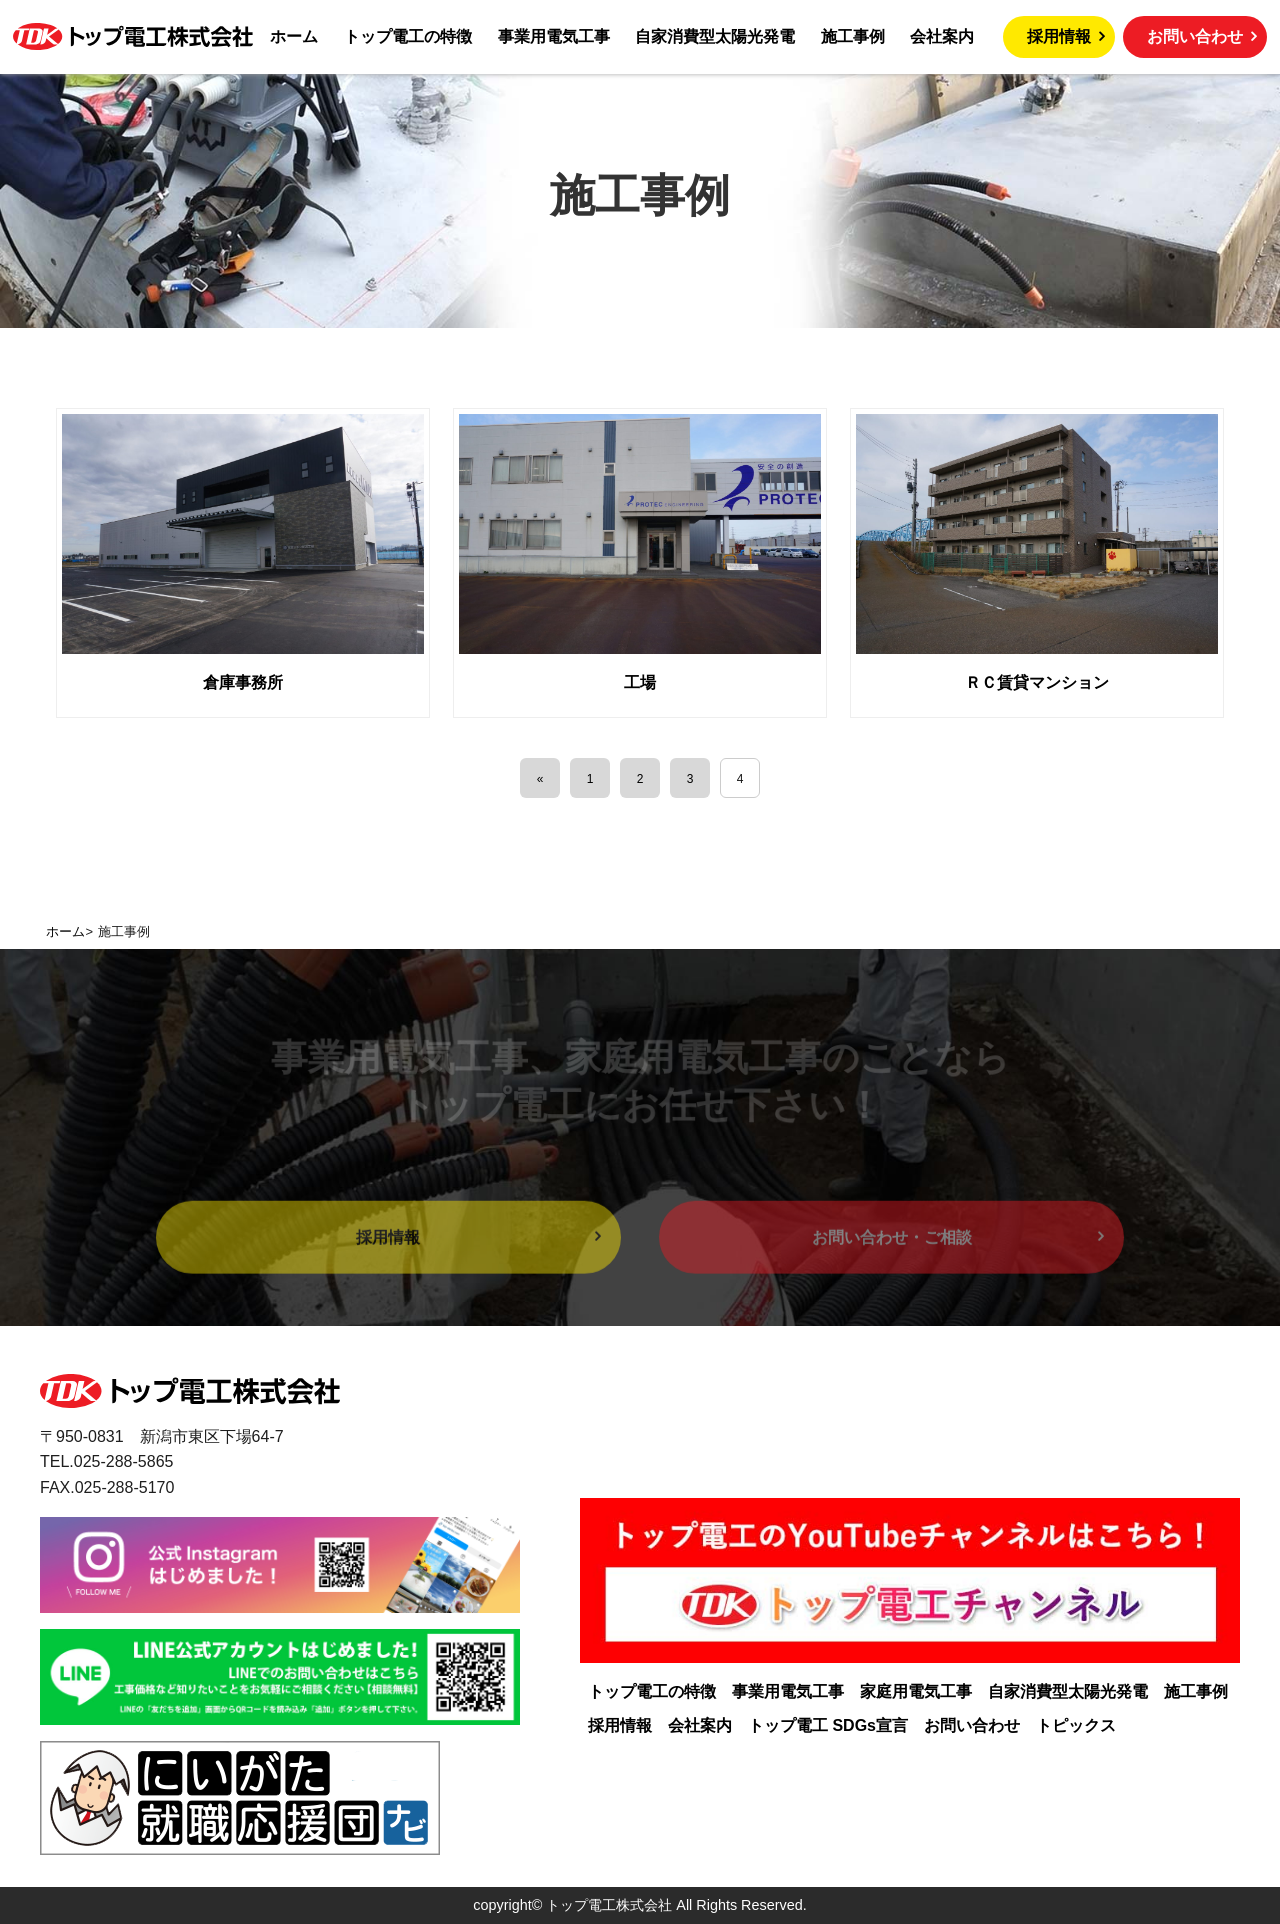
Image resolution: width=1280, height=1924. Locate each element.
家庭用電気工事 (916, 1691)
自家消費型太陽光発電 (1068, 1691)
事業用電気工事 (788, 1691)
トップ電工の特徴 (652, 1691)
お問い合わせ (1195, 36)
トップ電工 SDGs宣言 (828, 1725)
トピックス (1076, 1725)
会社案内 (700, 1725)
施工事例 (1196, 1691)
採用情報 (1059, 36)
